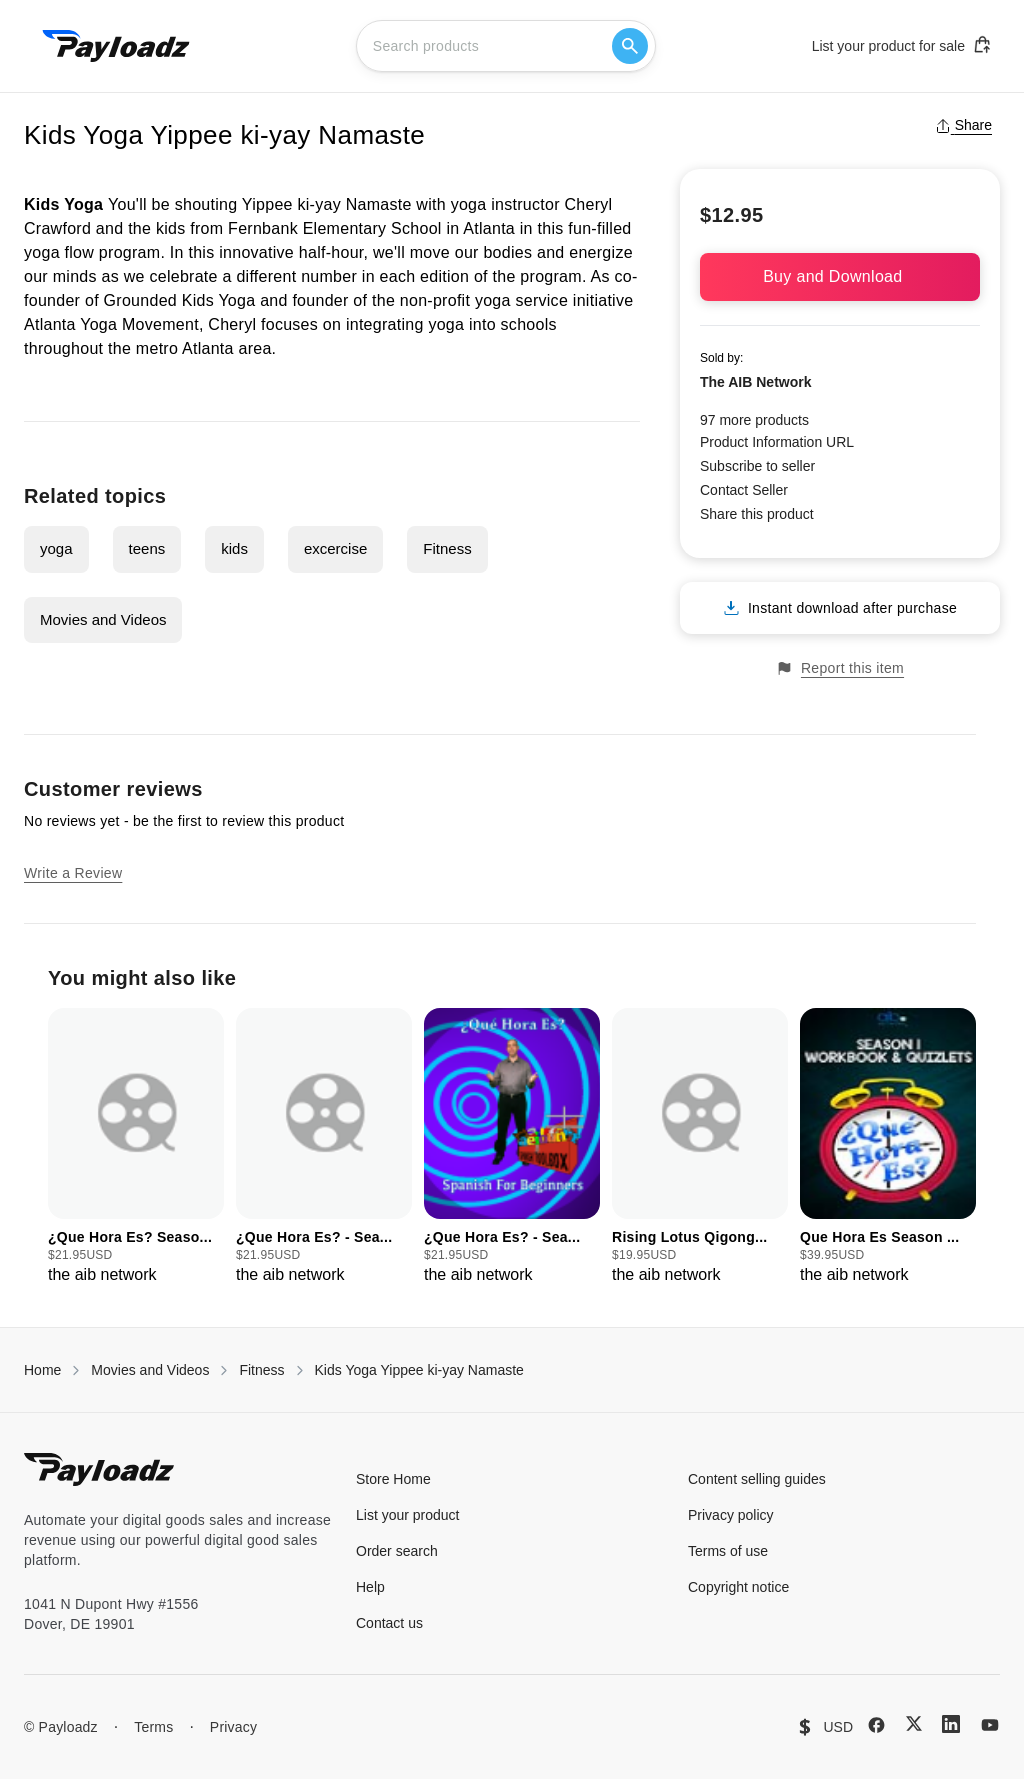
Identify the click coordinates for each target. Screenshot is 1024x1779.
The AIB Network (756, 382)
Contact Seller (744, 490)
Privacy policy (731, 1515)
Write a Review (73, 873)
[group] (136, 1147)
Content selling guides (757, 1479)
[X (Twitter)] (914, 1723)
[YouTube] (990, 1725)
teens (147, 548)
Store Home (393, 1479)
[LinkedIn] (951, 1724)
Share (963, 125)
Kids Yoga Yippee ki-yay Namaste (419, 1370)
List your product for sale (902, 45)
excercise (335, 548)
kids (234, 548)
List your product (408, 1515)
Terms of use (728, 1551)
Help (370, 1587)
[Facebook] (876, 1725)
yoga (56, 548)
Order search (397, 1551)
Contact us (389, 1623)
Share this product (757, 514)
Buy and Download (840, 276)
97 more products (754, 420)
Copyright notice (738, 1587)
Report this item (840, 668)
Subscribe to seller (757, 466)
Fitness (447, 548)
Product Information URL (777, 442)
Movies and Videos (103, 619)
